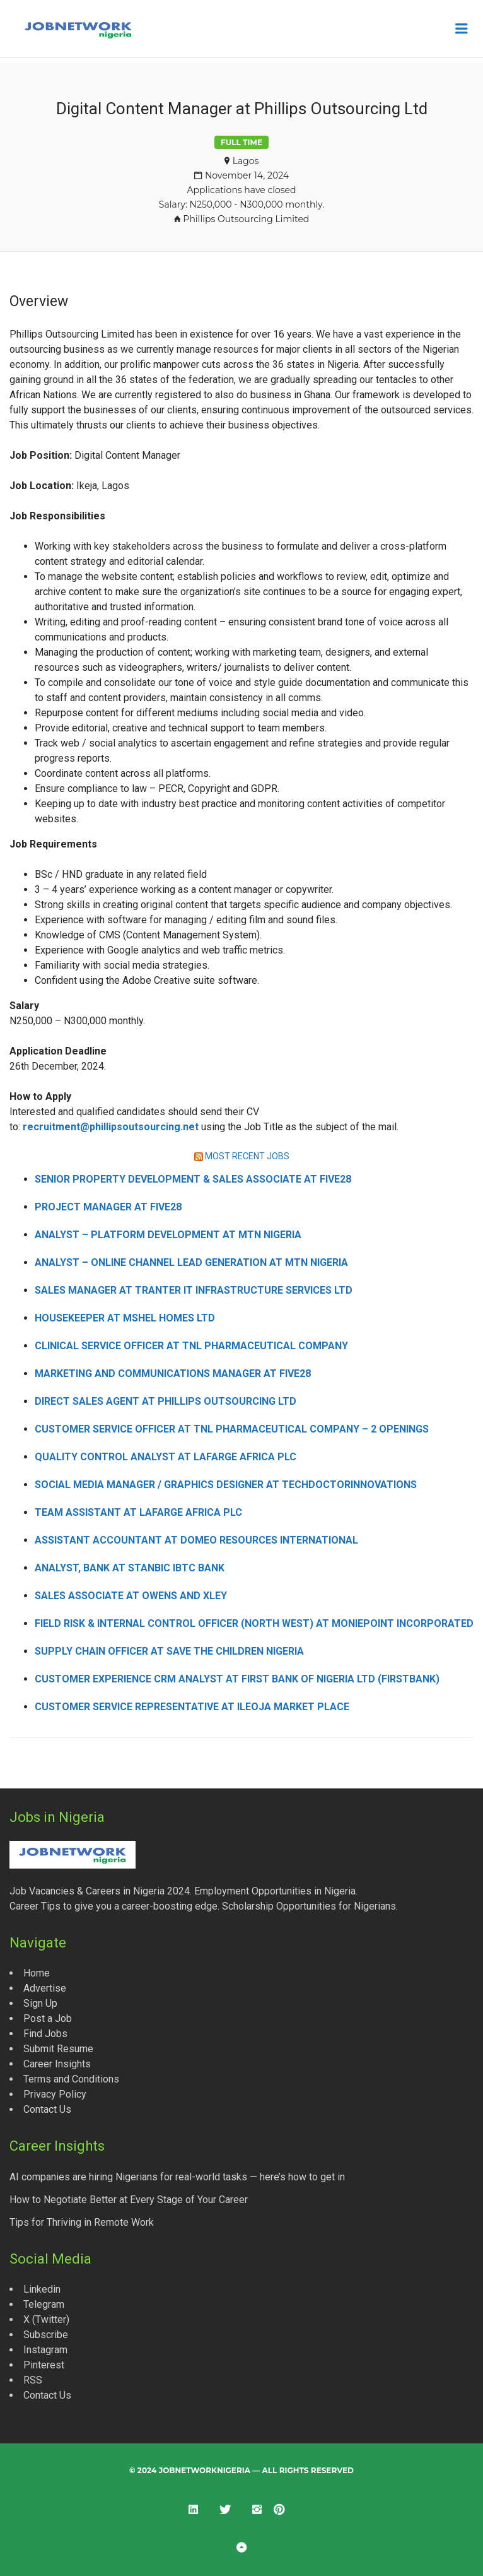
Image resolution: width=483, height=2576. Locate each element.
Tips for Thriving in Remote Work (81, 2222)
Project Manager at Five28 (108, 1207)
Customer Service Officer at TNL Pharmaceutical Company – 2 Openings (232, 1429)
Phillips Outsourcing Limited (246, 219)
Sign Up (40, 2003)
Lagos (246, 161)
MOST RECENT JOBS (247, 1156)
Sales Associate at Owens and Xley (131, 1596)
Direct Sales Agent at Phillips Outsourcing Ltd (165, 1401)
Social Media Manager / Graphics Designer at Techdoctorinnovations (226, 1485)
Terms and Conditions (71, 2079)
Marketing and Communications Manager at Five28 (173, 1374)
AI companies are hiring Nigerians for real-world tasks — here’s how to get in (177, 2177)
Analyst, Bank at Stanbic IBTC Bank (129, 1568)
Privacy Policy (54, 2094)
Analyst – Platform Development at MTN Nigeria (168, 1235)
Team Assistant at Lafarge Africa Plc (138, 1512)
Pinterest (43, 2365)
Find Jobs (45, 2034)
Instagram (45, 2350)
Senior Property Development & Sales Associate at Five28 (193, 1179)
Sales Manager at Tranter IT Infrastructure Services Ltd (193, 1290)
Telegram (43, 2304)
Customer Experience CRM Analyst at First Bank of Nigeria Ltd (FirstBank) (237, 1679)
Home (36, 1973)
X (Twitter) (46, 2319)
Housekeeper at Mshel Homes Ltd (125, 1318)
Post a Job (47, 2018)
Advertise (44, 1988)
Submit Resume (58, 2049)
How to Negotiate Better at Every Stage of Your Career (128, 2200)
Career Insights (57, 2064)
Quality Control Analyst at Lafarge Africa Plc (165, 1457)
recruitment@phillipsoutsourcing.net (111, 1127)
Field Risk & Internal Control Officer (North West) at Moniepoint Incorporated (254, 1623)
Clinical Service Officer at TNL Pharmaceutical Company (191, 1346)
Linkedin (42, 2289)
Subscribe (45, 2335)
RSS (32, 2380)
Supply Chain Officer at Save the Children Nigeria (169, 1651)
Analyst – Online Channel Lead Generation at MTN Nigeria (191, 1262)
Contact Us (47, 2109)
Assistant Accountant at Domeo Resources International (196, 1540)
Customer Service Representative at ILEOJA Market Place (192, 1707)
